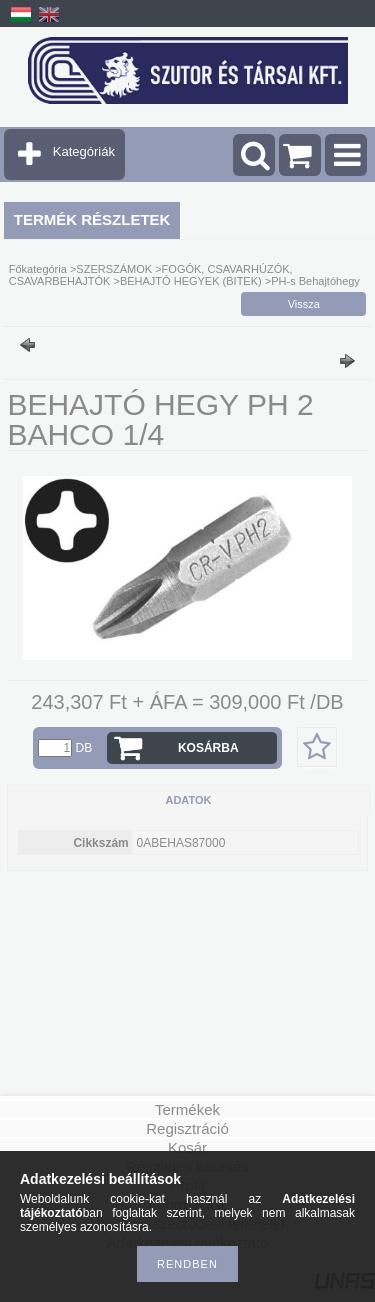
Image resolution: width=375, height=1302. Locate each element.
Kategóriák (84, 151)
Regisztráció (187, 1128)
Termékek (187, 1109)
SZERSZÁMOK (114, 269)
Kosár (187, 1147)
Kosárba (208, 748)
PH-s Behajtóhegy (315, 281)
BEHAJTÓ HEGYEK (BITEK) (192, 281)
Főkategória (38, 269)
